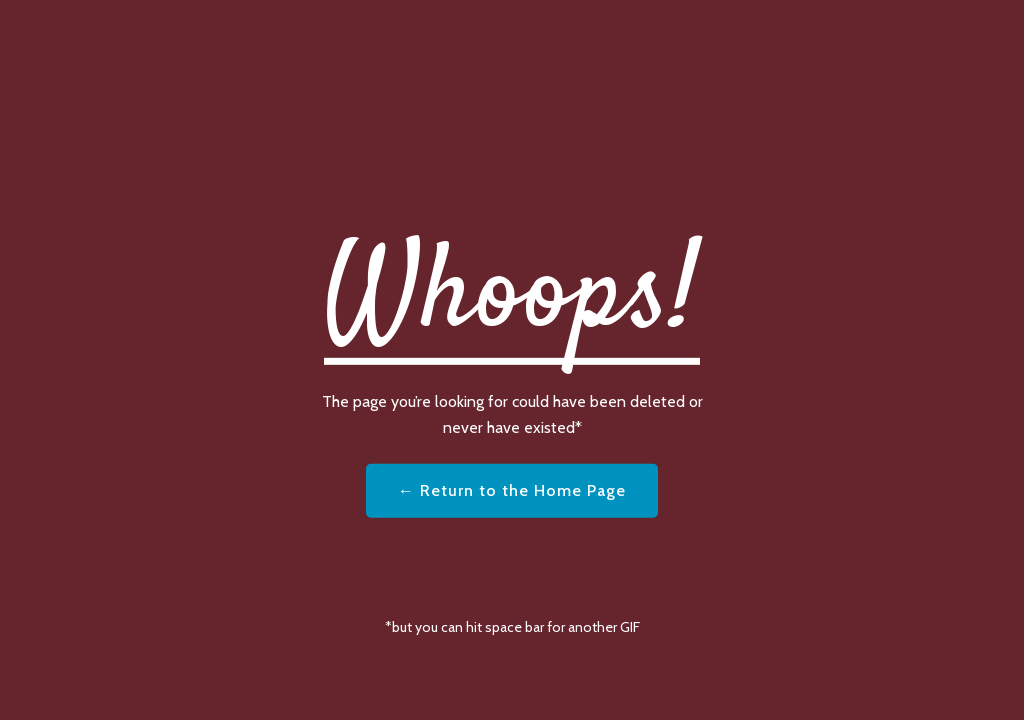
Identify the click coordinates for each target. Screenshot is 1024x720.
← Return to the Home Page (512, 490)
